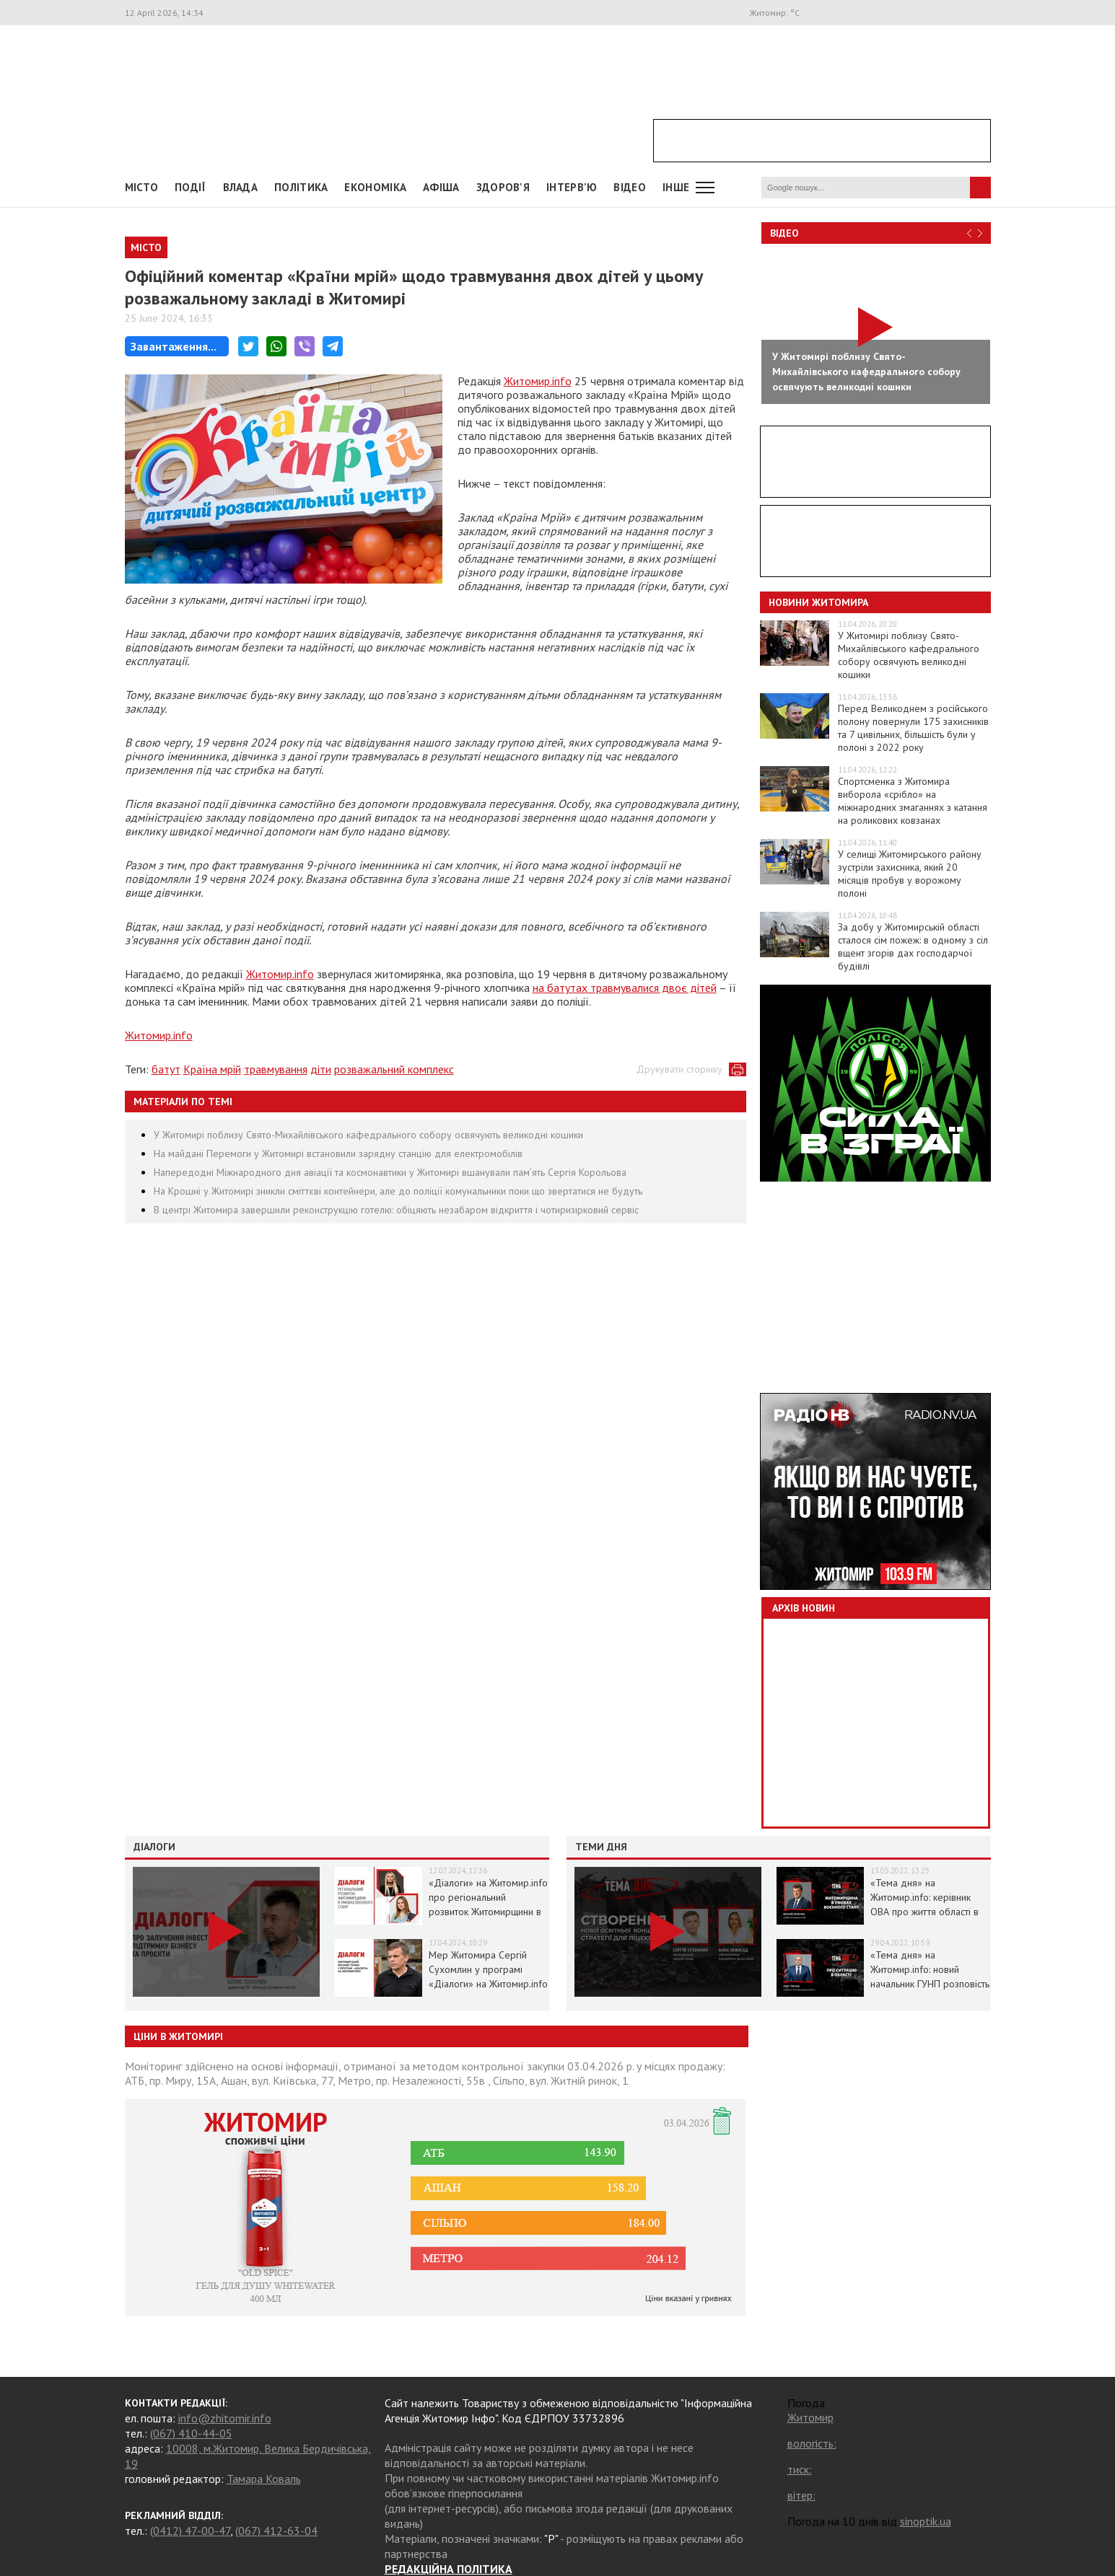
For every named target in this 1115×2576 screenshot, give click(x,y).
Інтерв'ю (571, 187)
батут (166, 1069)
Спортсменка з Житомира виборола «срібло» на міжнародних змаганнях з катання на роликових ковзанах (912, 801)
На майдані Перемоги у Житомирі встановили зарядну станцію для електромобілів (338, 1153)
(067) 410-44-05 (191, 2433)
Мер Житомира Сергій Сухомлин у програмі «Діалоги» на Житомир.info (488, 1969)
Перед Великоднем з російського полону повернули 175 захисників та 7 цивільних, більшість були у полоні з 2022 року (913, 728)
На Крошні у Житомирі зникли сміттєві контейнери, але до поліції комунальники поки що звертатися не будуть (398, 1190)
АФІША (441, 187)
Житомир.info (538, 381)
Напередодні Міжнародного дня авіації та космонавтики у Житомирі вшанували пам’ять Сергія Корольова (390, 1172)
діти (320, 1069)
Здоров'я (503, 187)
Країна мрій (212, 1069)
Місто (142, 187)
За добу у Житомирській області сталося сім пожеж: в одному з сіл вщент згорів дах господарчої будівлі (913, 946)
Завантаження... (174, 346)
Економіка (375, 187)
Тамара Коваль (264, 2478)
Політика (301, 187)
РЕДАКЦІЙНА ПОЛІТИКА (448, 2569)
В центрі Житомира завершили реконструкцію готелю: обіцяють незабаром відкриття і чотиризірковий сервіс (396, 1209)
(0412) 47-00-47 (190, 2530)
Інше (676, 187)
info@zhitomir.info (224, 2418)
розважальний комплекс (394, 1069)
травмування (275, 1069)
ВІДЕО (629, 187)
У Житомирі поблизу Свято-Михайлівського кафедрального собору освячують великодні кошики (368, 1134)
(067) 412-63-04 (276, 2530)
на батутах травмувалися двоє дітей (625, 987)
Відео (784, 233)
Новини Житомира (818, 602)
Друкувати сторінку (679, 1069)
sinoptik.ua (925, 2521)
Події (190, 187)
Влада (240, 187)
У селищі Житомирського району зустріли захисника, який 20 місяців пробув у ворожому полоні (909, 874)
